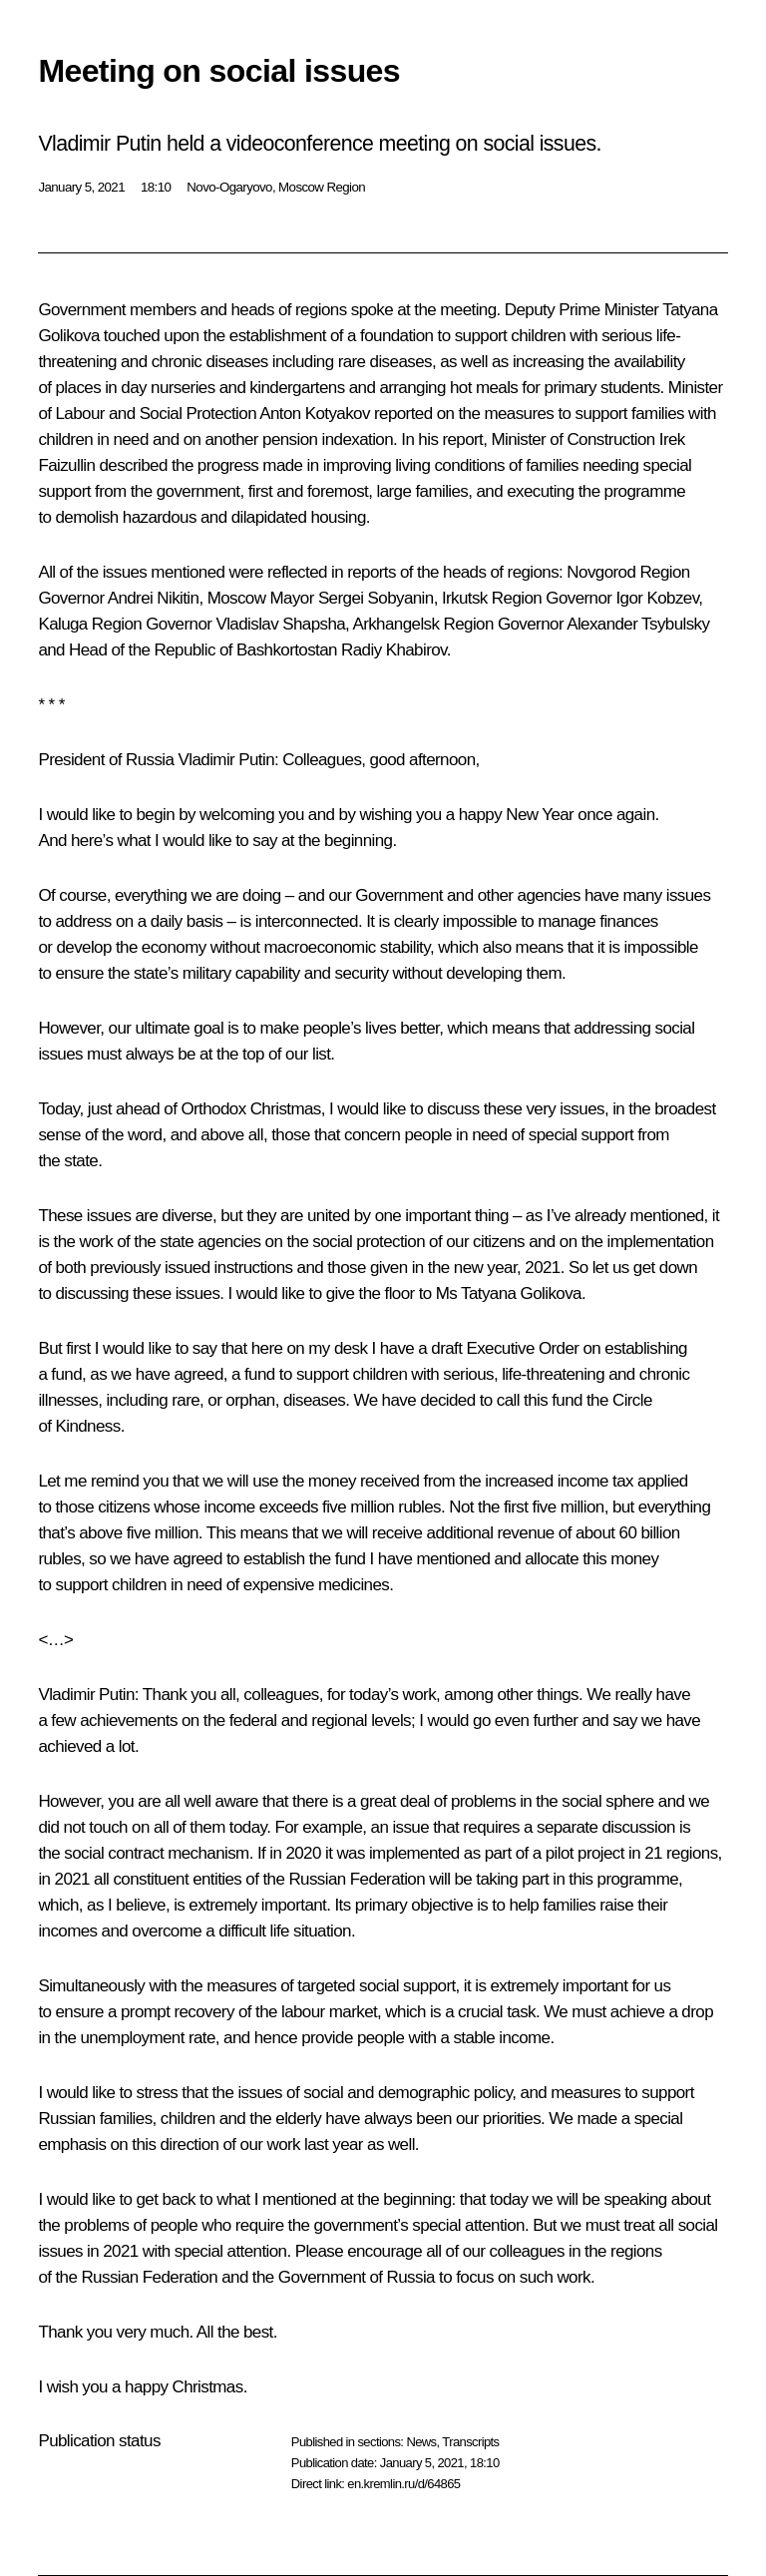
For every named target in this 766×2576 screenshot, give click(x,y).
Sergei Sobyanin (376, 598)
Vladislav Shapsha (280, 624)
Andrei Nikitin (153, 598)
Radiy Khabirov (394, 650)
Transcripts (470, 2441)
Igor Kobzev (656, 598)
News (421, 2441)
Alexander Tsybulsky (638, 624)
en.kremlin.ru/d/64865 (403, 2483)
